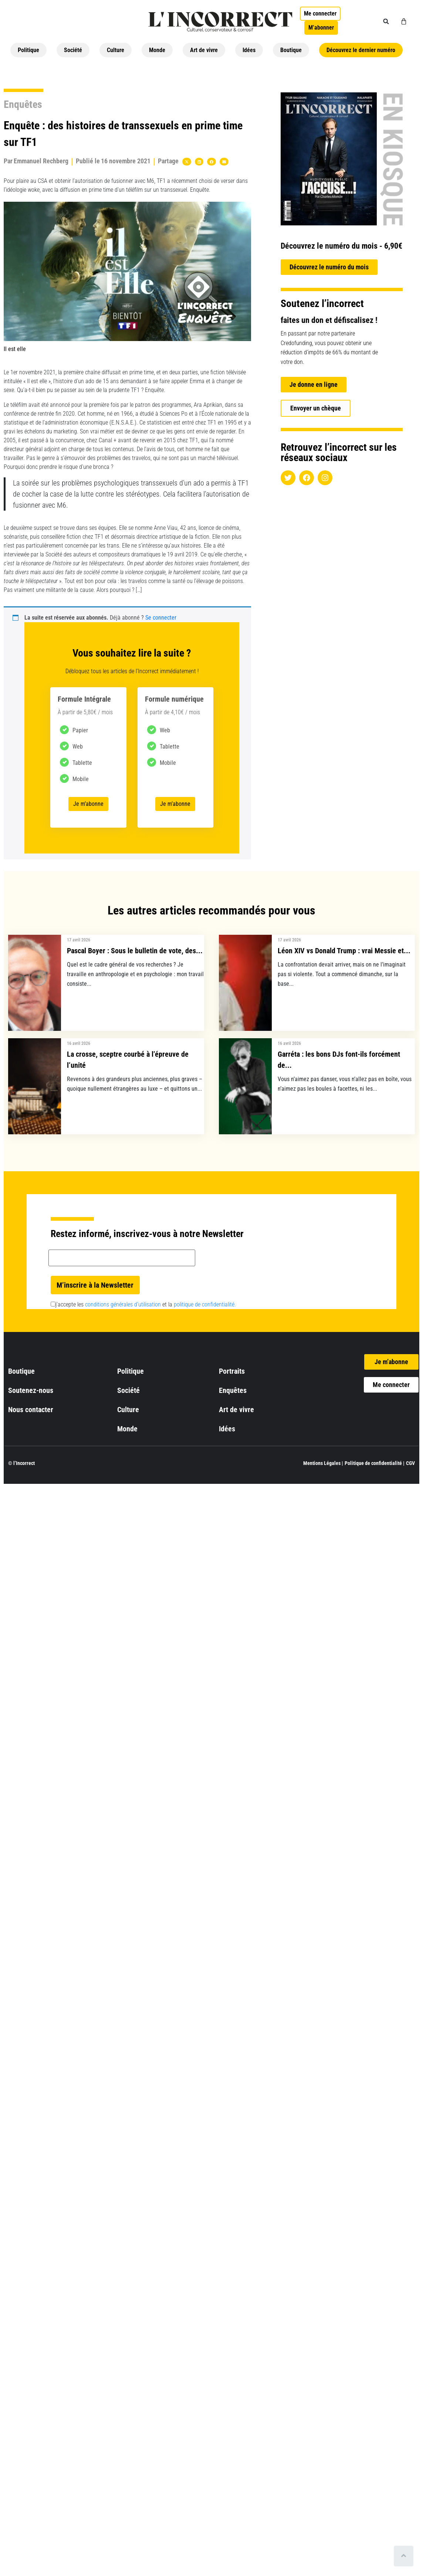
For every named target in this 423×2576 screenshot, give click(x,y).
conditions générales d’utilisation (123, 1304)
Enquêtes (23, 104)
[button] (386, 21)
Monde (157, 50)
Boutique (291, 50)
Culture (115, 50)
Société (73, 50)
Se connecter (160, 617)
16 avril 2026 (78, 1043)
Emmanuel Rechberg (41, 161)
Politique (28, 50)
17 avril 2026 (78, 940)
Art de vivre (204, 50)
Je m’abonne (88, 803)
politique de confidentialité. (205, 1304)
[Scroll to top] (403, 2556)
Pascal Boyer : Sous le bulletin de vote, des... (135, 950)
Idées (249, 50)
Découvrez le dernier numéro (360, 50)
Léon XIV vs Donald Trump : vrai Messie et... (344, 950)
